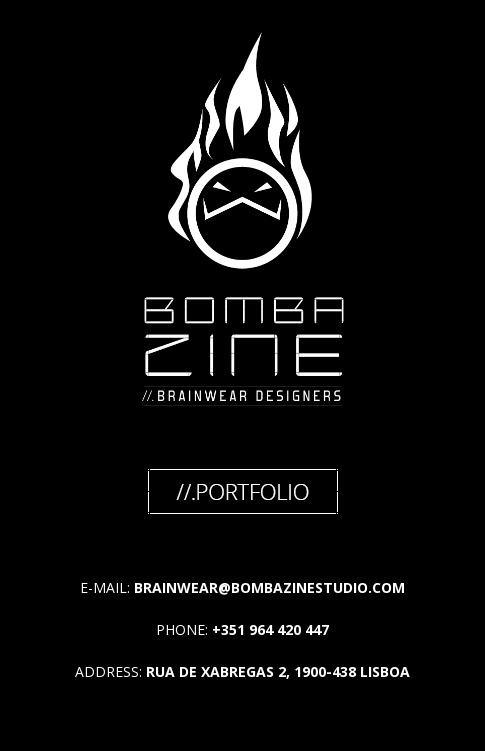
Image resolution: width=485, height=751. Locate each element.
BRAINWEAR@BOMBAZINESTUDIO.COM (269, 587)
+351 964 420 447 (270, 629)
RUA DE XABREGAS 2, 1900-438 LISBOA (278, 671)
